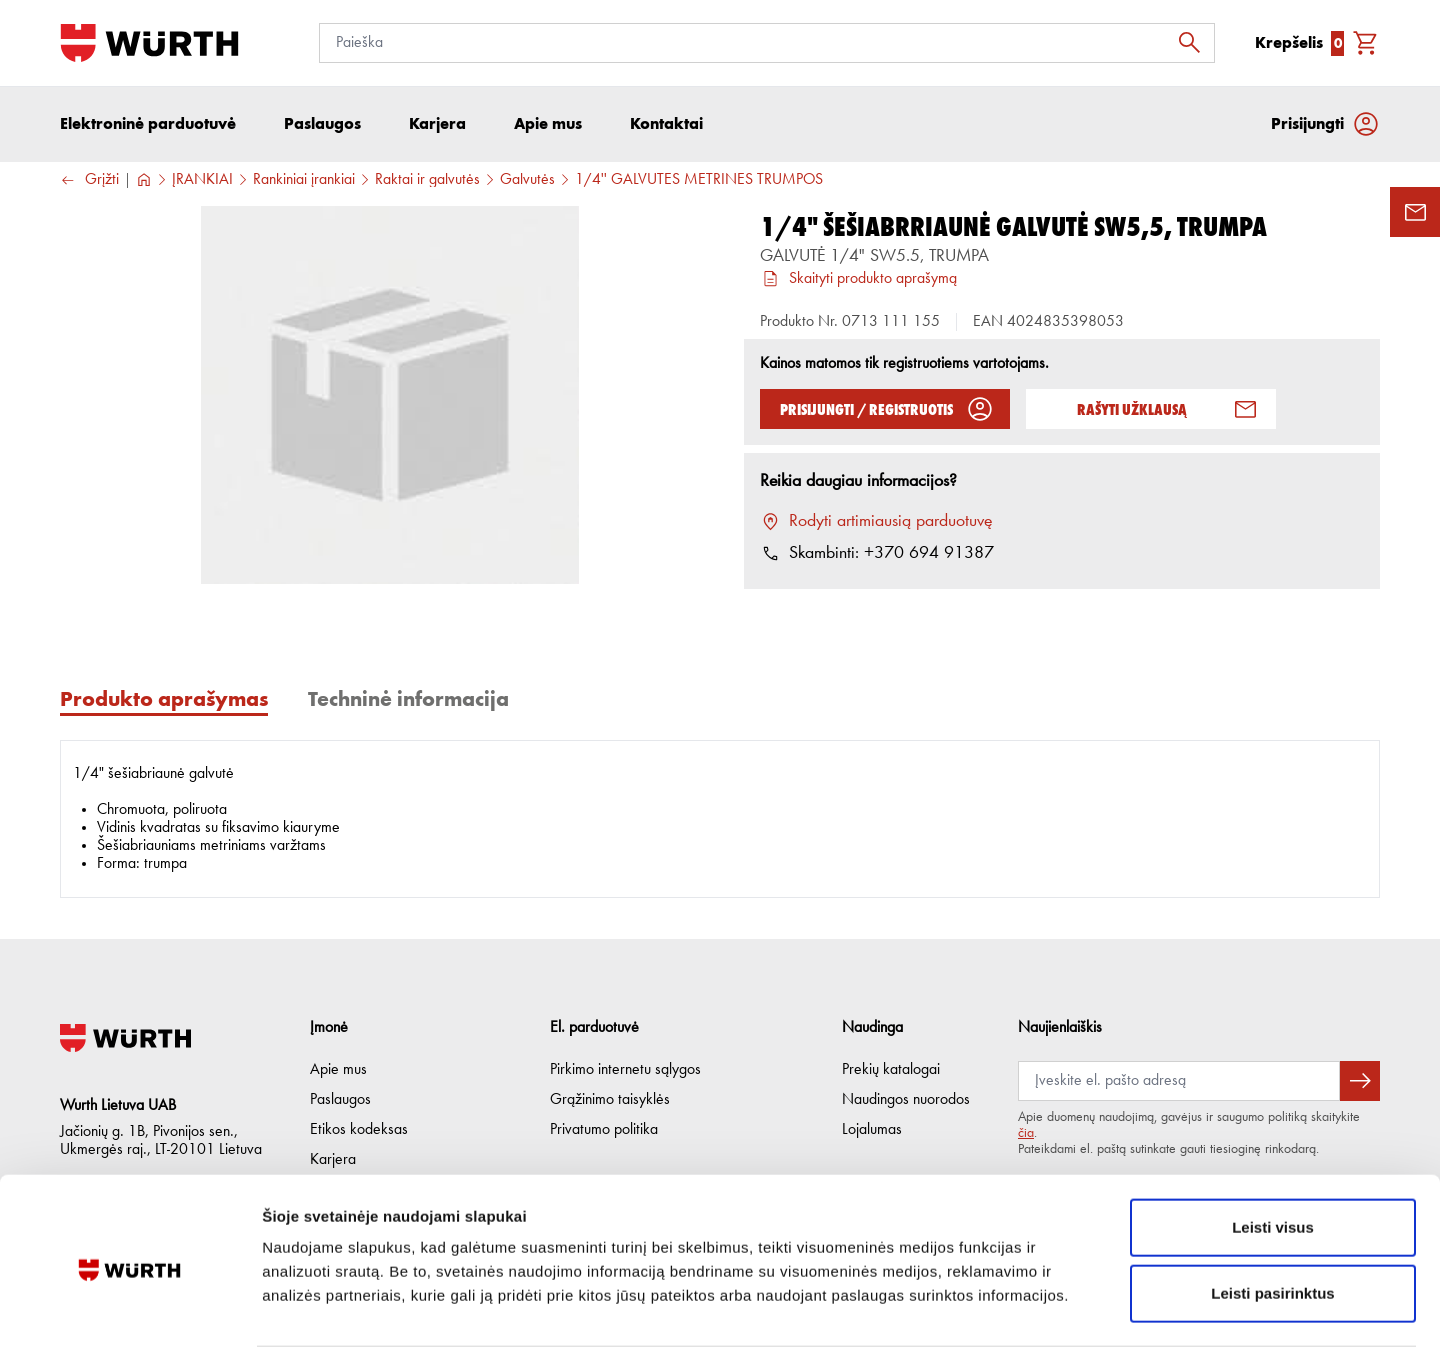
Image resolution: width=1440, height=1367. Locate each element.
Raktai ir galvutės (427, 181)
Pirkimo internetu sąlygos (625, 1070)
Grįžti (89, 181)
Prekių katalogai (891, 1070)
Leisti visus (1273, 1169)
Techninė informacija (408, 699)
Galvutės (527, 181)
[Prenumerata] (1179, 1081)
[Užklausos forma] (1415, 212)
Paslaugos (340, 1100)
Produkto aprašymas (164, 699)
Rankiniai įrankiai (304, 181)
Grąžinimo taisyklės (610, 1100)
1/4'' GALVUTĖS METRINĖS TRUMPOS (699, 181)
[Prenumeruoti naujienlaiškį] (1360, 1081)
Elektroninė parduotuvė (148, 124)
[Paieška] (767, 43)
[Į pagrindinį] (149, 43)
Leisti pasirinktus (1272, 1235)
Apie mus (338, 1070)
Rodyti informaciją (1025, 1327)
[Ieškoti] (1195, 43)
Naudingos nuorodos (906, 1100)
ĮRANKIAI (202, 181)
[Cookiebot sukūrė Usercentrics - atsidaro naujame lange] (129, 1328)
